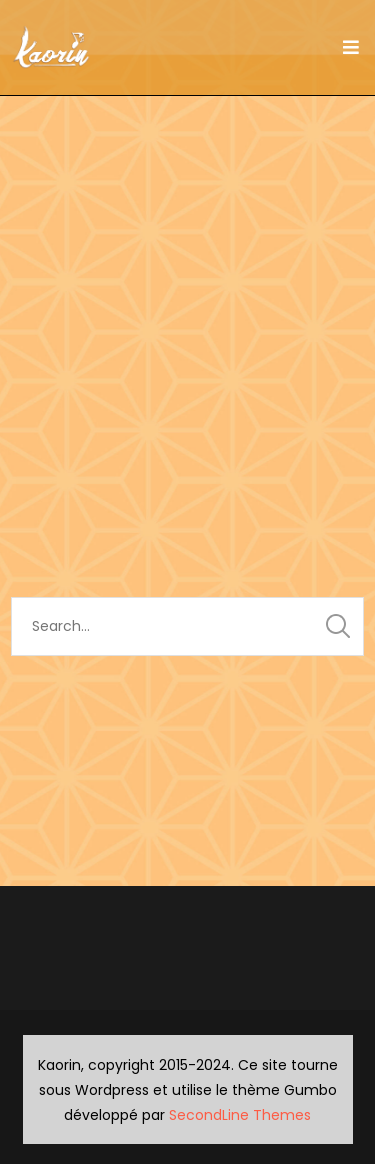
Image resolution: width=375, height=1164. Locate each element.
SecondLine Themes (240, 1115)
